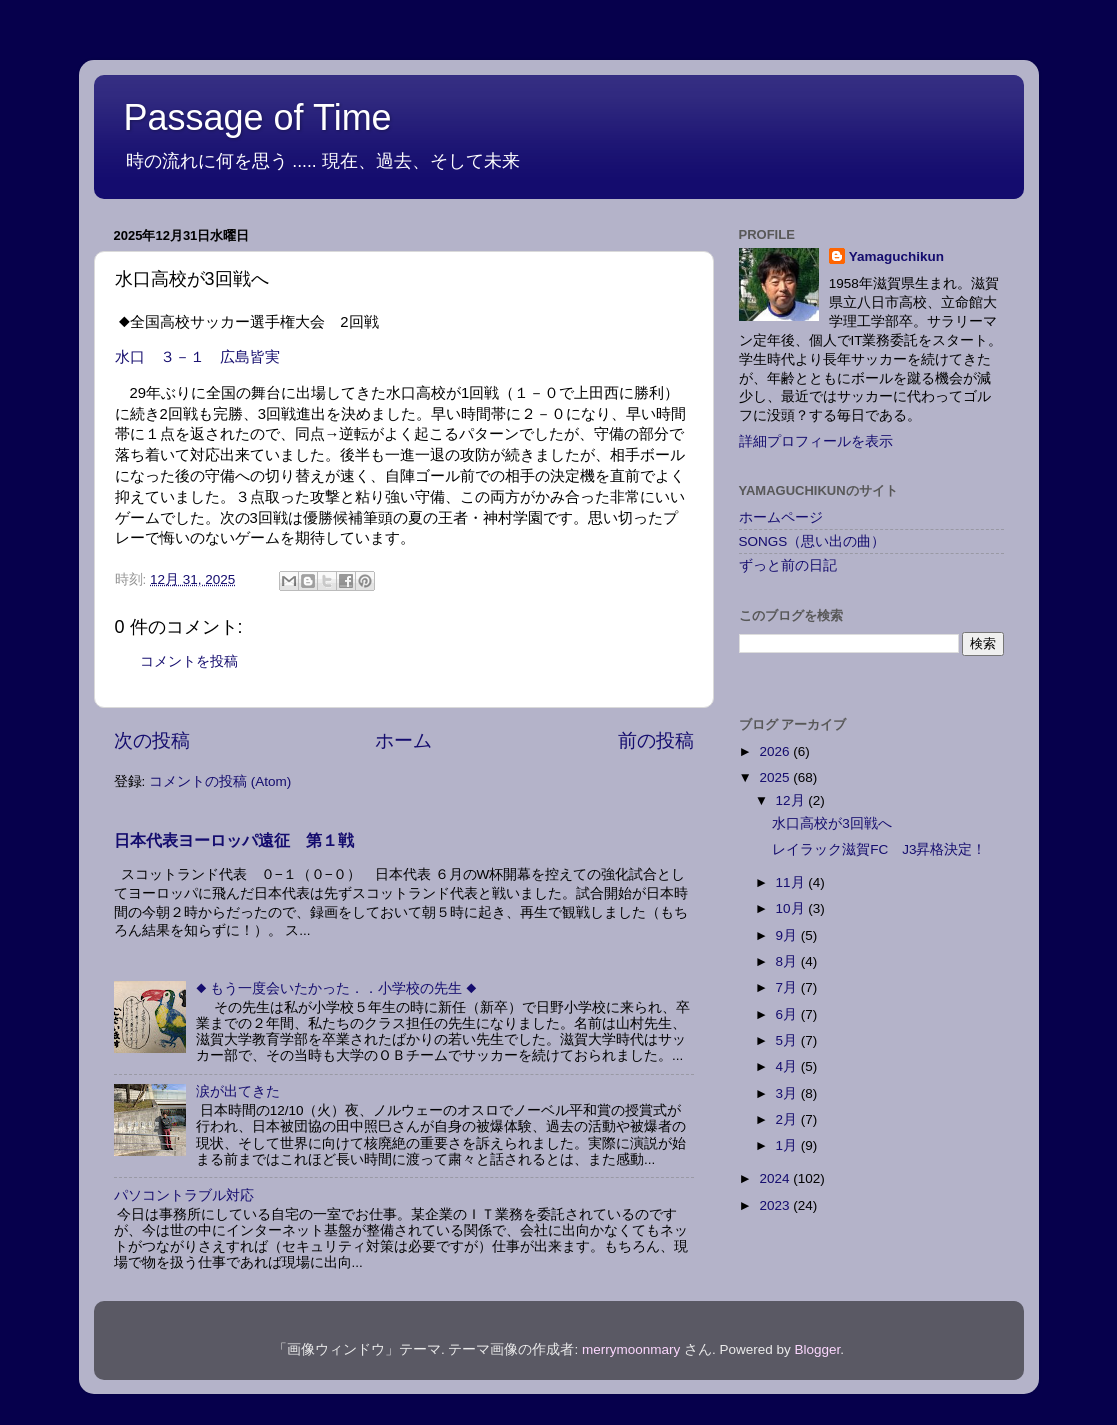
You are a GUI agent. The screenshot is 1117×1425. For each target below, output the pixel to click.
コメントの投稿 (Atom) (220, 781)
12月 (792, 800)
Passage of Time (258, 117)
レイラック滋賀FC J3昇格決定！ (879, 849)
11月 (792, 882)
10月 (792, 908)
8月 (788, 961)
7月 (788, 987)
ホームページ (781, 517)
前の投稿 (656, 740)
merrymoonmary (631, 1349)
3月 (788, 1093)
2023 (776, 1205)
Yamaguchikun (896, 256)
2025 (776, 777)
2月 (788, 1119)
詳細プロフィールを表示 (816, 441)
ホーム (403, 740)
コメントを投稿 (189, 661)
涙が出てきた (238, 1091)
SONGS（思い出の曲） (812, 541)
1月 (788, 1145)
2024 (776, 1178)
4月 (788, 1066)
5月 (788, 1040)
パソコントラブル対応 (184, 1195)
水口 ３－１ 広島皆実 (197, 357)
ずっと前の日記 (788, 565)
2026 (776, 751)
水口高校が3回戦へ (832, 823)
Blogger (818, 1349)
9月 (788, 935)
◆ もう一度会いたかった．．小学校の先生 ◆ (336, 988)
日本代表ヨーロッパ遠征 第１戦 (234, 840)
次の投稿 (152, 740)
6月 (788, 1014)
